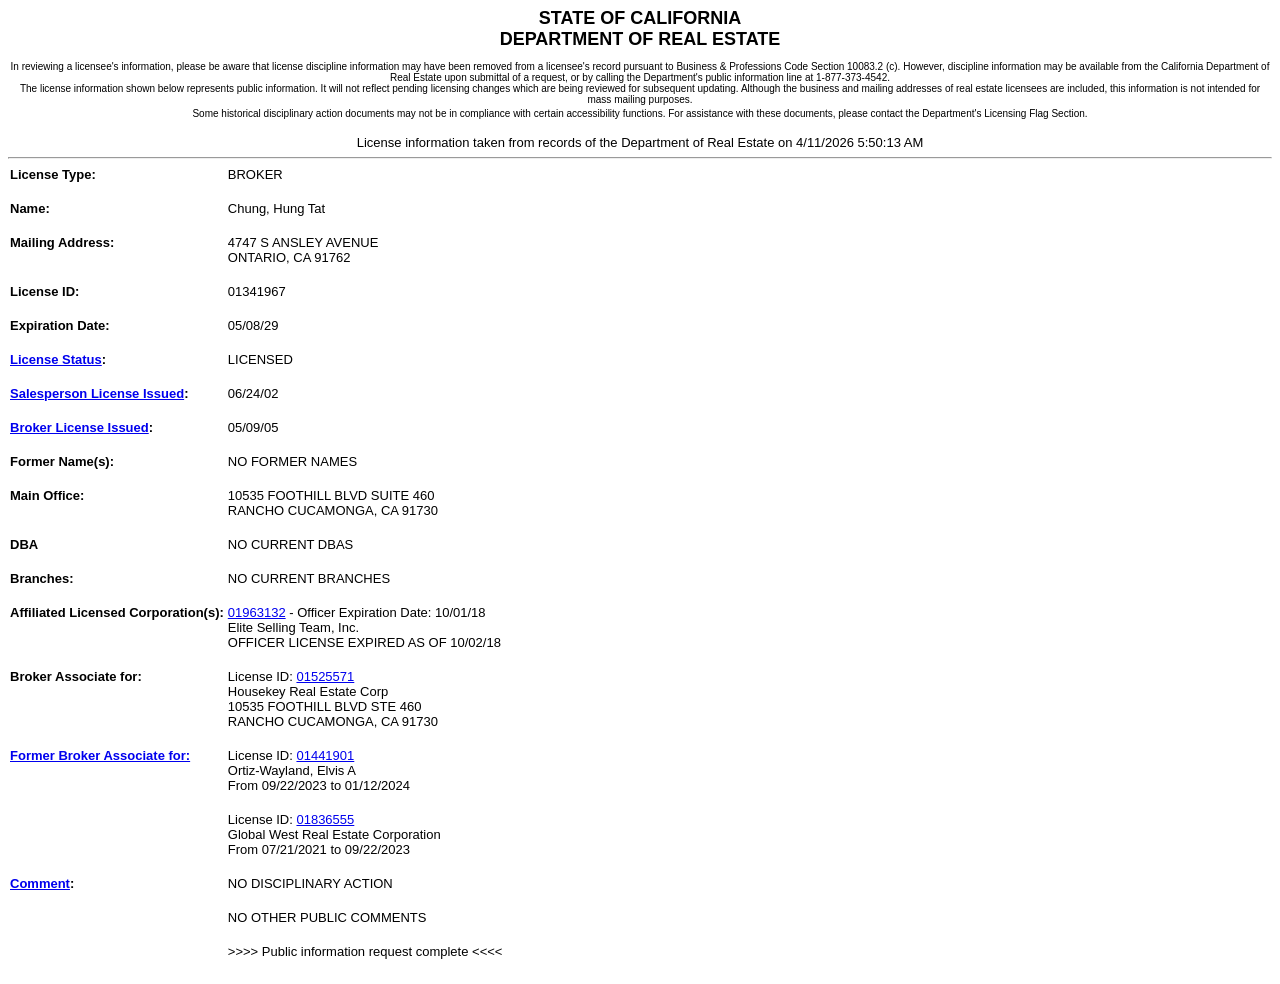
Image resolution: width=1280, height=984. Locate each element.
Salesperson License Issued (97, 393)
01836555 (325, 819)
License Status (56, 359)
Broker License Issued (79, 427)
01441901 (325, 755)
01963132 (257, 612)
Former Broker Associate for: (100, 755)
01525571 (325, 676)
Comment (40, 883)
